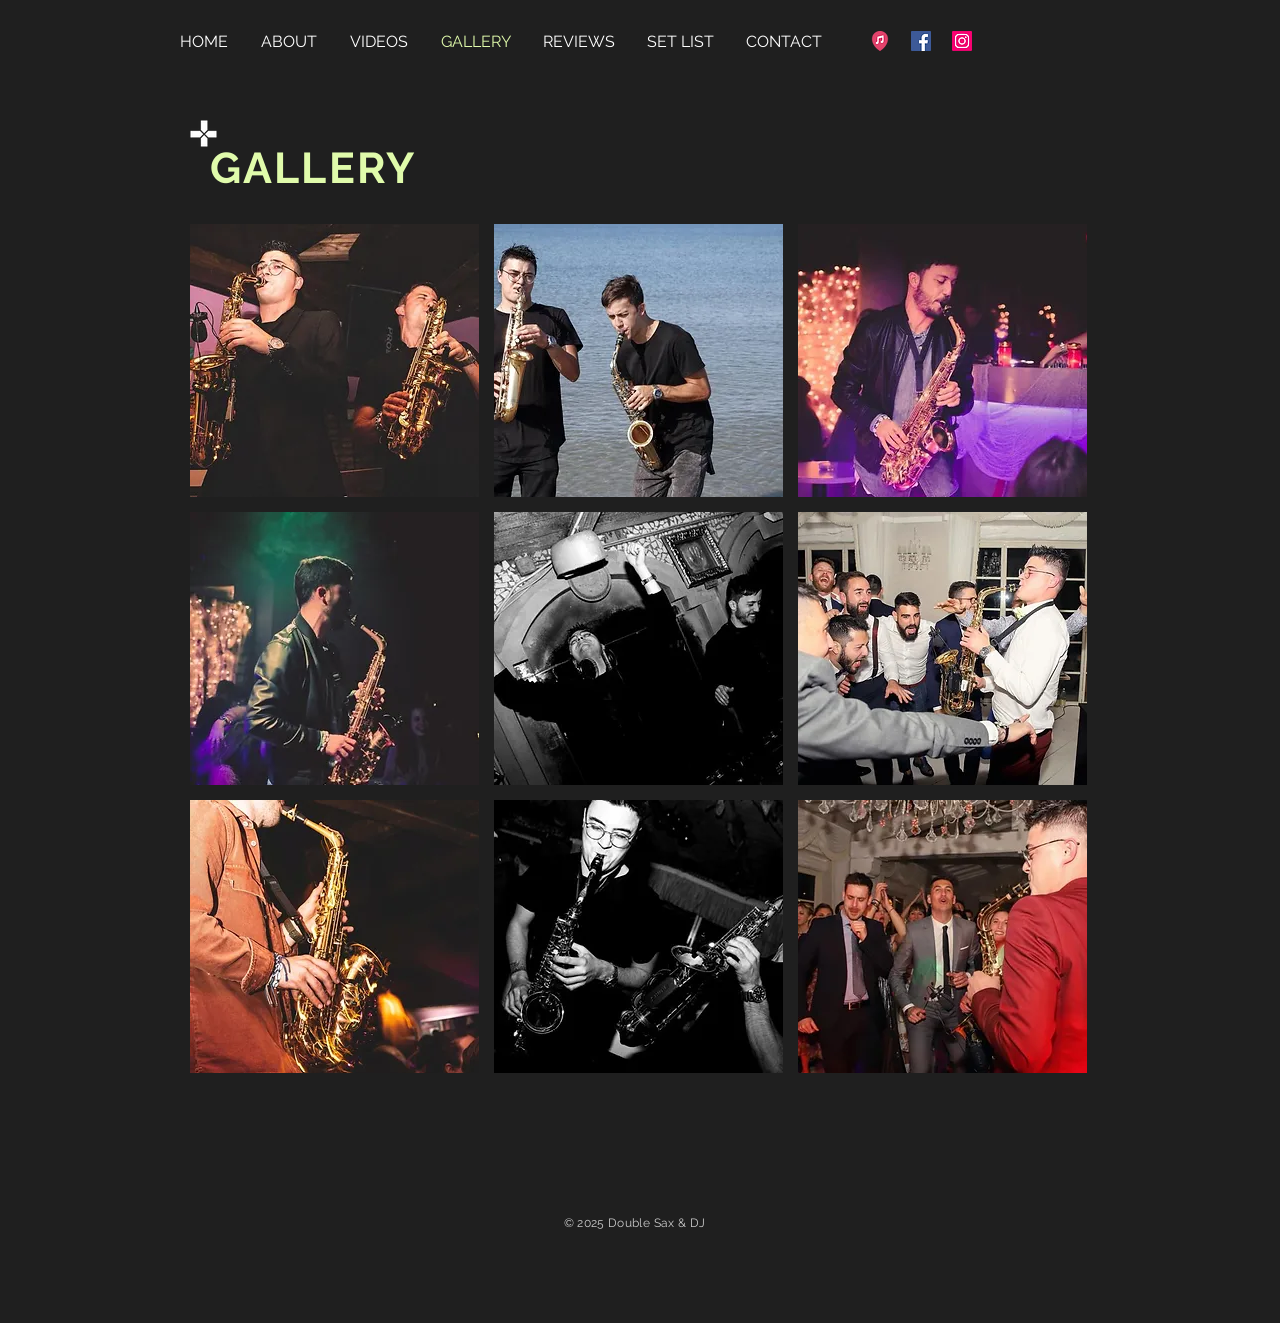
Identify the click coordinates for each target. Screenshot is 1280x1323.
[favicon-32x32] (880, 41)
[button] (334, 360)
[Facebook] (921, 41)
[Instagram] (962, 41)
